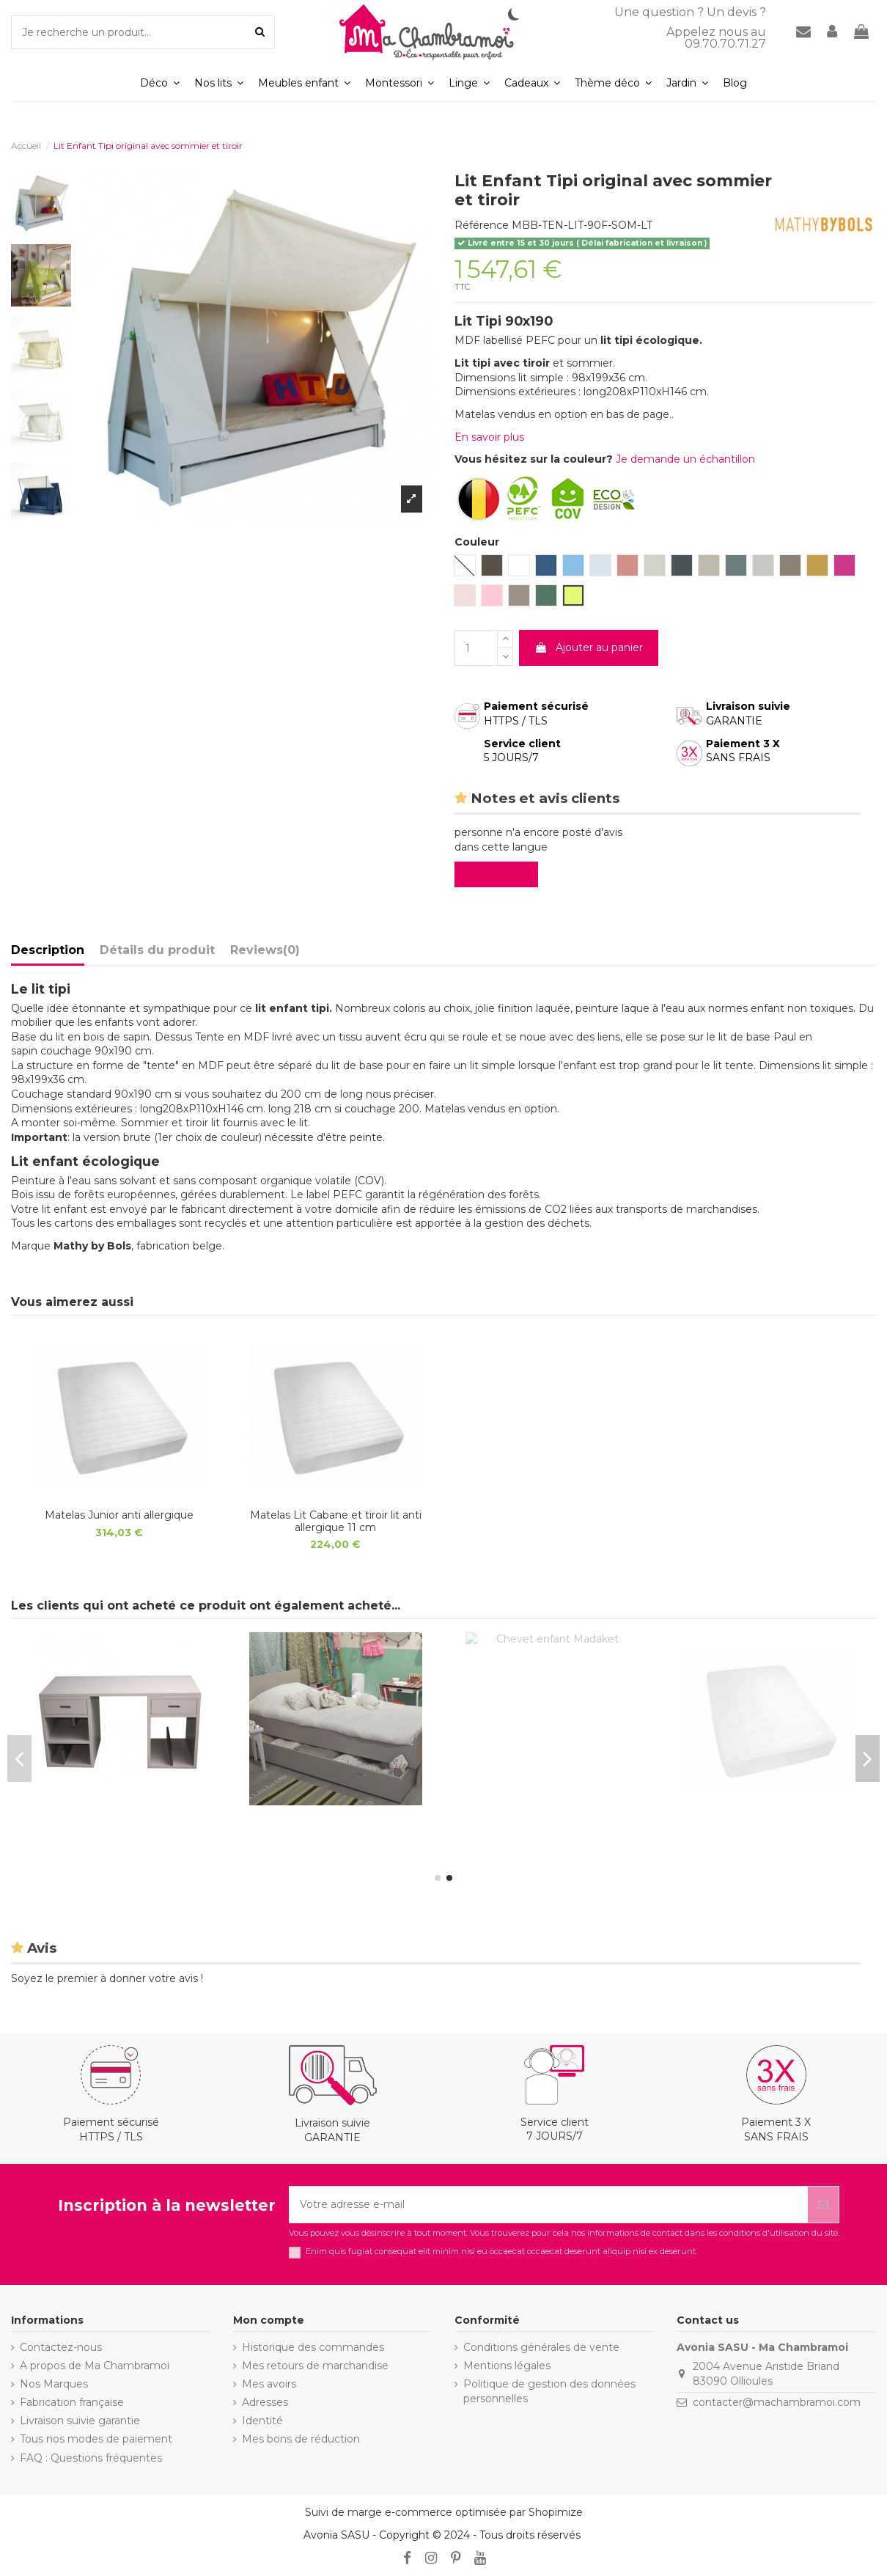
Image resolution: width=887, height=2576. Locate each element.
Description (47, 950)
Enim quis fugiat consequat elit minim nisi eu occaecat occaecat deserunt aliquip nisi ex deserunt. (501, 2251)
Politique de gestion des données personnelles (549, 2391)
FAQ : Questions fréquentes (91, 2458)
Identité (262, 2420)
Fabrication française (72, 2402)
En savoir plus (489, 437)
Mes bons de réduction (301, 2438)
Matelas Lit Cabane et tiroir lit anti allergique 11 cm (336, 1521)
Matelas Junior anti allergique (119, 1515)
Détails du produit (157, 950)
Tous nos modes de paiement (96, 2438)
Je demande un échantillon (685, 459)
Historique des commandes (313, 2347)
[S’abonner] (823, 2205)
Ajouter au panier (588, 647)
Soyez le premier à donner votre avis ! (107, 1978)
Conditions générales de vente (541, 2347)
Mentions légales (507, 2365)
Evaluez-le (499, 874)
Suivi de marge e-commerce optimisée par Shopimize (444, 2512)
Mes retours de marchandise (315, 2365)
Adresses (265, 2402)
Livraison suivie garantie (80, 2420)
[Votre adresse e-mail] (549, 2205)
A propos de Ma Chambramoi (94, 2365)
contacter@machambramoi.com (777, 2402)
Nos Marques (54, 2383)
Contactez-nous (61, 2347)
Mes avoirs (269, 2383)
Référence (481, 225)
